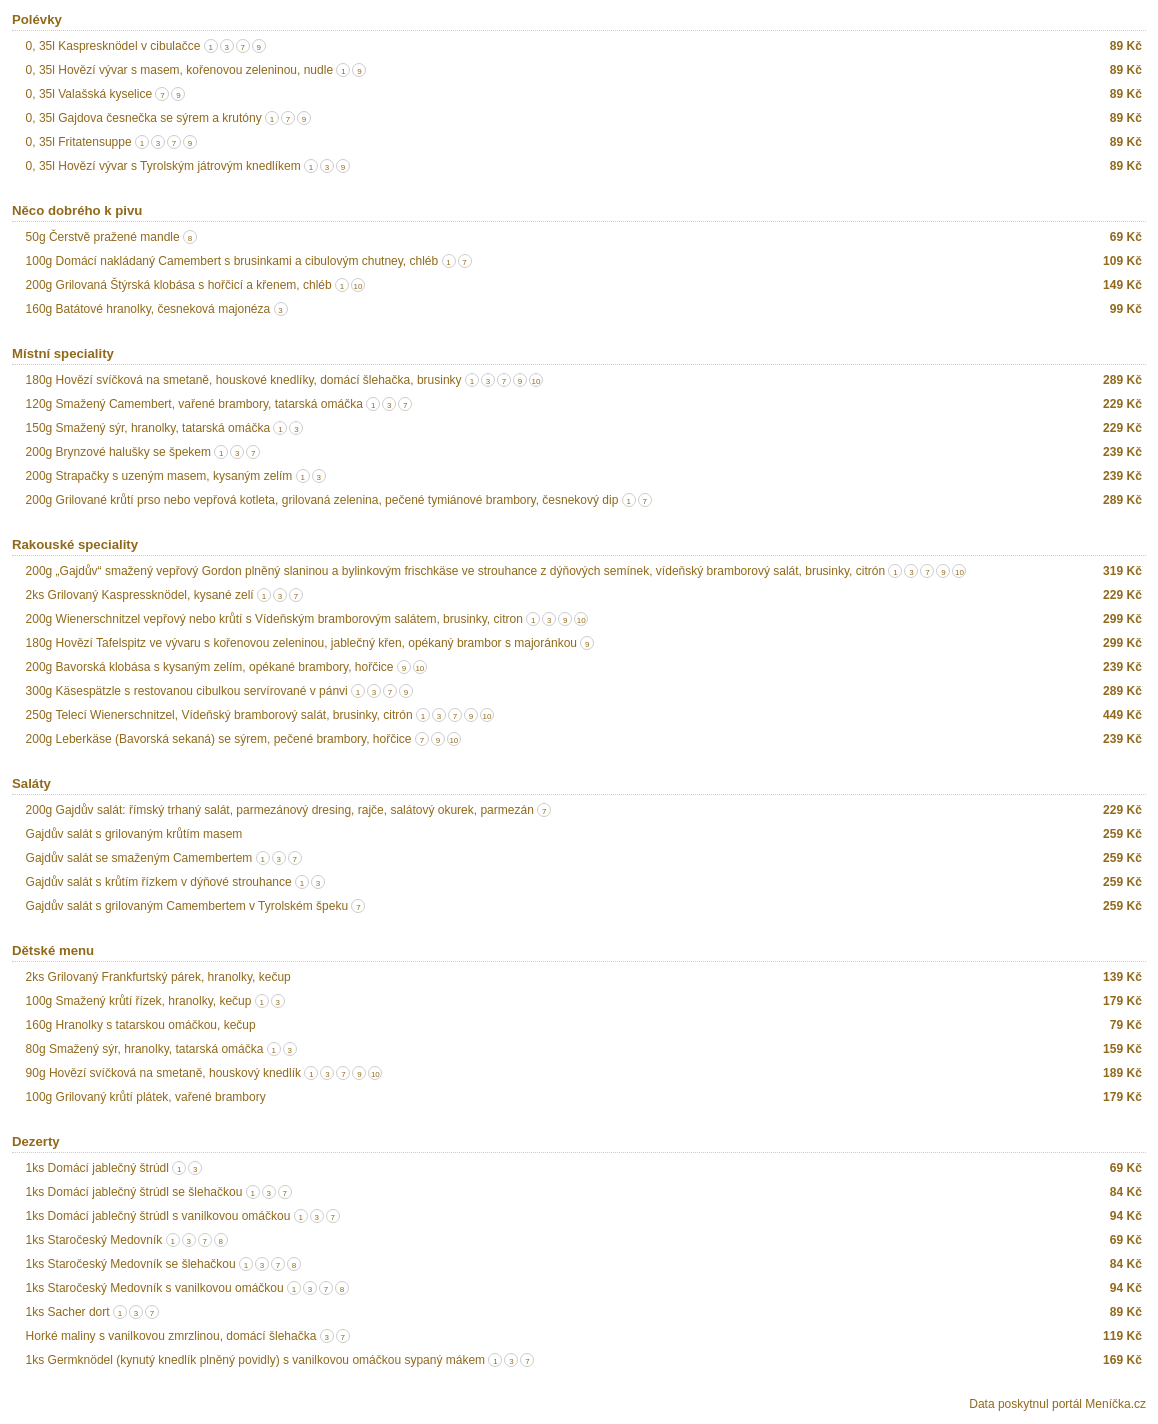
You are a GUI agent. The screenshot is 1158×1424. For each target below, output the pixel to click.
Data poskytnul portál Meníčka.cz (1057, 1404)
